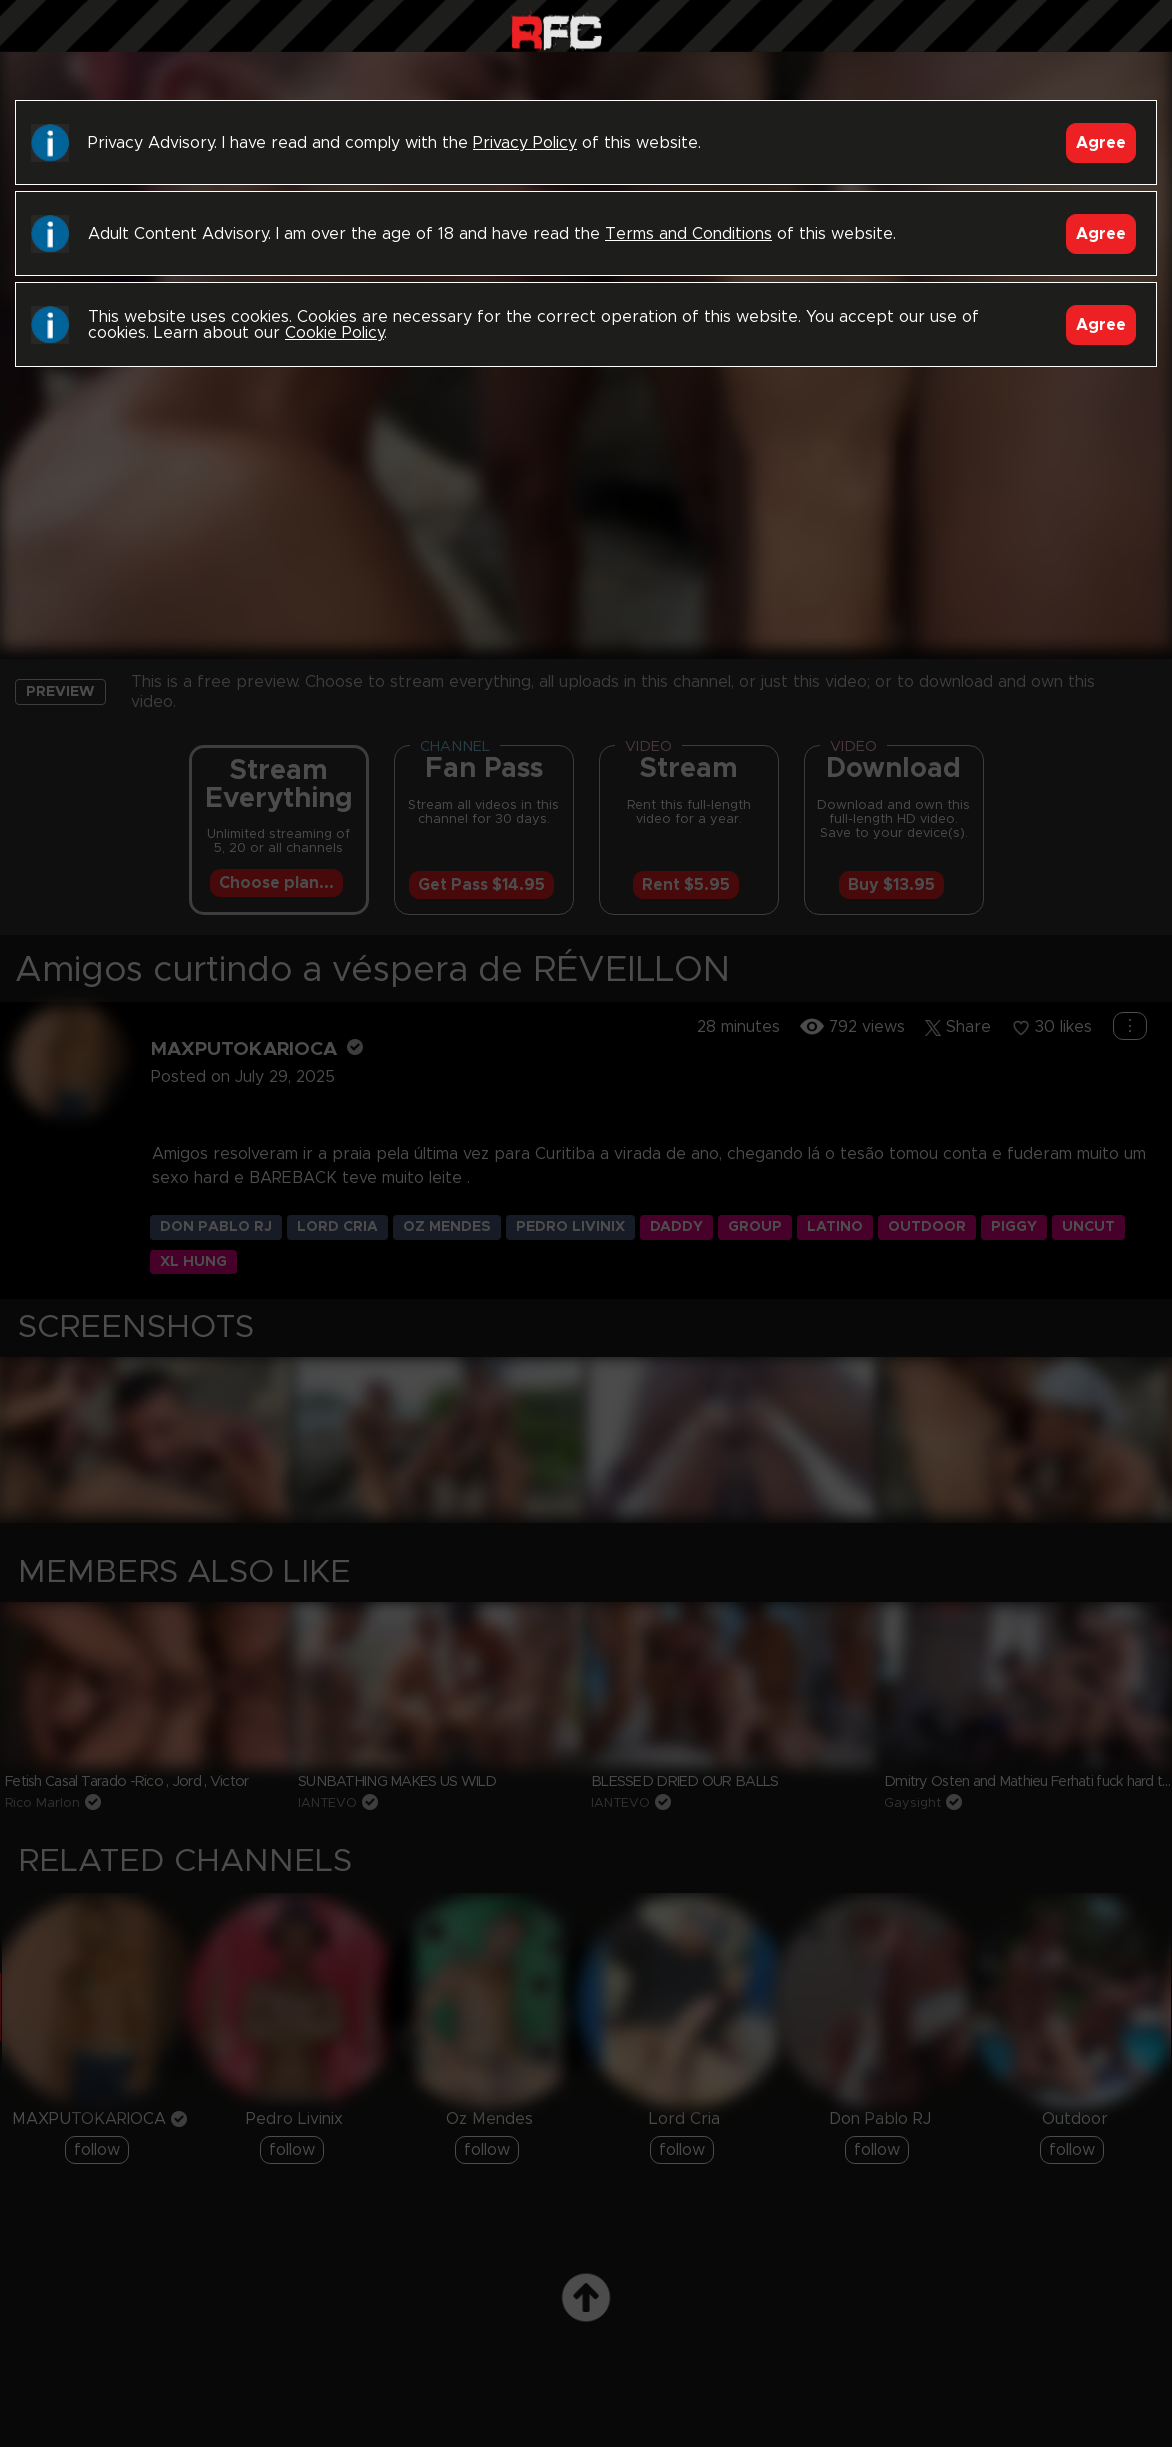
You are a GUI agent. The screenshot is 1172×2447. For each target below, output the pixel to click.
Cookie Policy (334, 333)
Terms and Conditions (688, 234)
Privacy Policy (525, 143)
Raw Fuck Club (556, 30)
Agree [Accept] (1101, 143)
